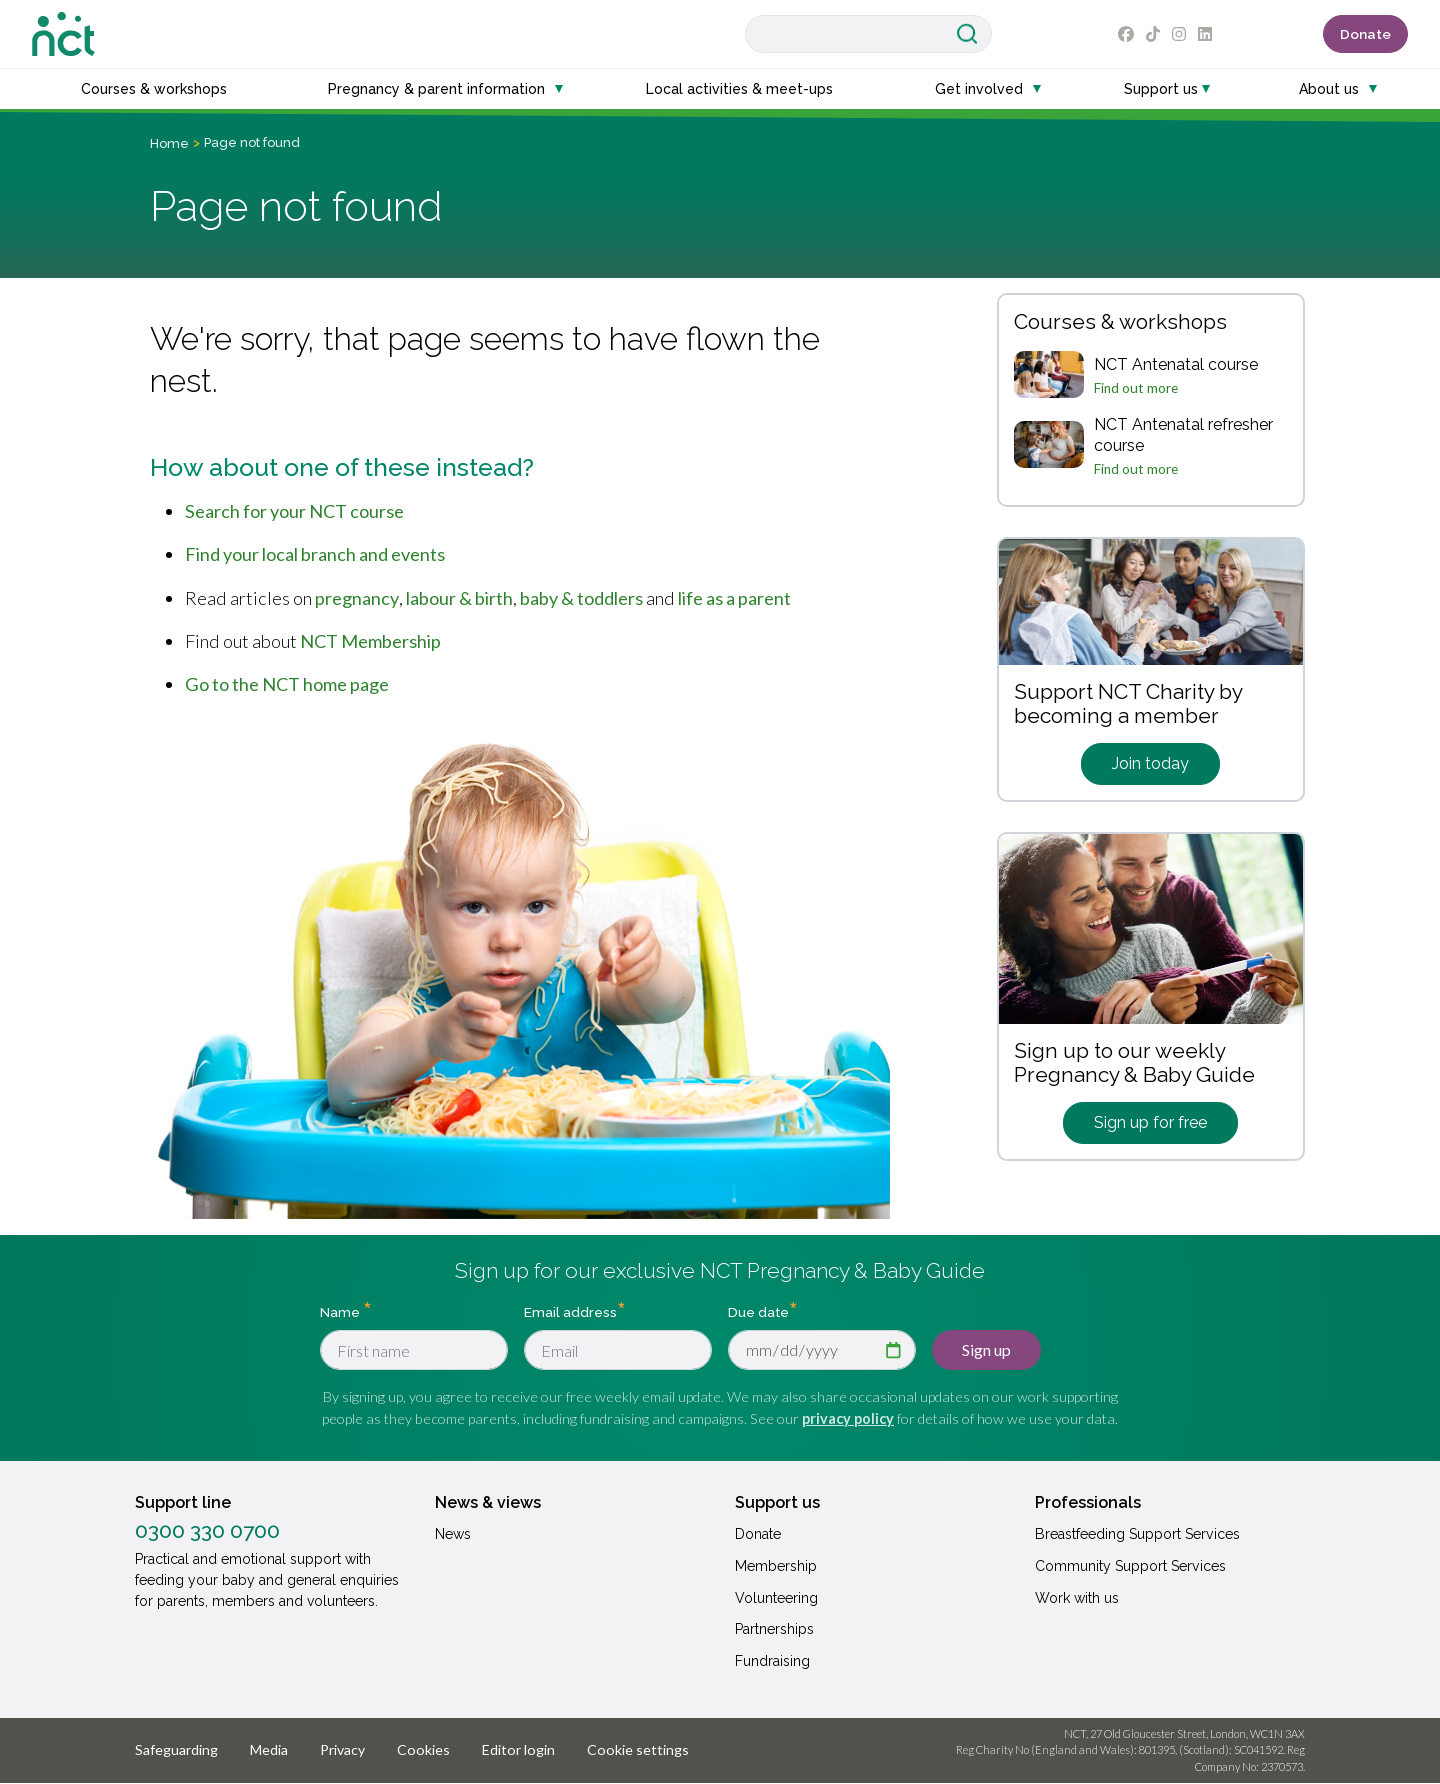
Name (341, 1312)
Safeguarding (176, 1749)
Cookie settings (638, 1749)
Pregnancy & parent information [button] (436, 89)
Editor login (518, 1749)
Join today (1150, 763)
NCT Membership (370, 641)
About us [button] (1329, 89)
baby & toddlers (581, 598)
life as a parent (734, 598)
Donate (1365, 34)
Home (169, 143)
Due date (758, 1312)
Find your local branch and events (315, 554)
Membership (776, 1566)
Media (269, 1749)
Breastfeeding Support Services (1137, 1534)
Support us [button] (1161, 89)
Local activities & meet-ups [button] (739, 89)
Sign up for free (1150, 1122)
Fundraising (772, 1661)
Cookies (423, 1749)
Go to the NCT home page (287, 684)
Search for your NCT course (294, 511)
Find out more (1136, 388)
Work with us (1077, 1598)
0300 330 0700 (207, 1531)
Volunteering (776, 1598)
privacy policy (848, 1418)
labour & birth (459, 598)
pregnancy (357, 598)
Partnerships (774, 1629)
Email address (570, 1312)
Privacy (342, 1749)
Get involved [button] (979, 89)
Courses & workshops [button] (154, 89)
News (453, 1534)
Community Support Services (1130, 1566)
